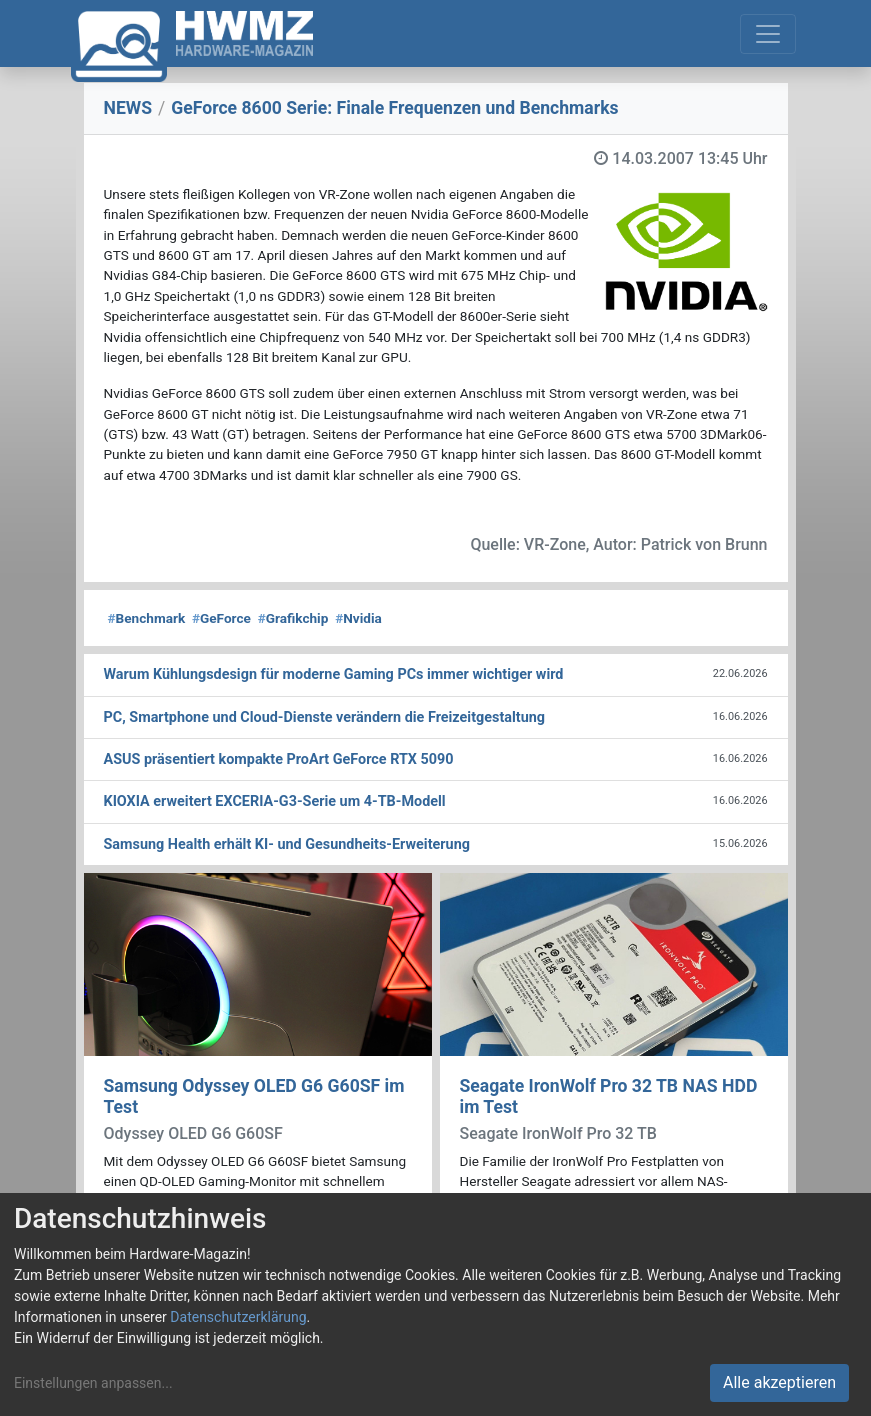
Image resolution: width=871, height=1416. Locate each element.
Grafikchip (293, 618)
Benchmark (147, 618)
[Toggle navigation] (768, 34)
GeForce (221, 618)
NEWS (128, 108)
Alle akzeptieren (779, 1382)
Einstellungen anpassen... (93, 1383)
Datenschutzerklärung (238, 1317)
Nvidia (358, 618)
